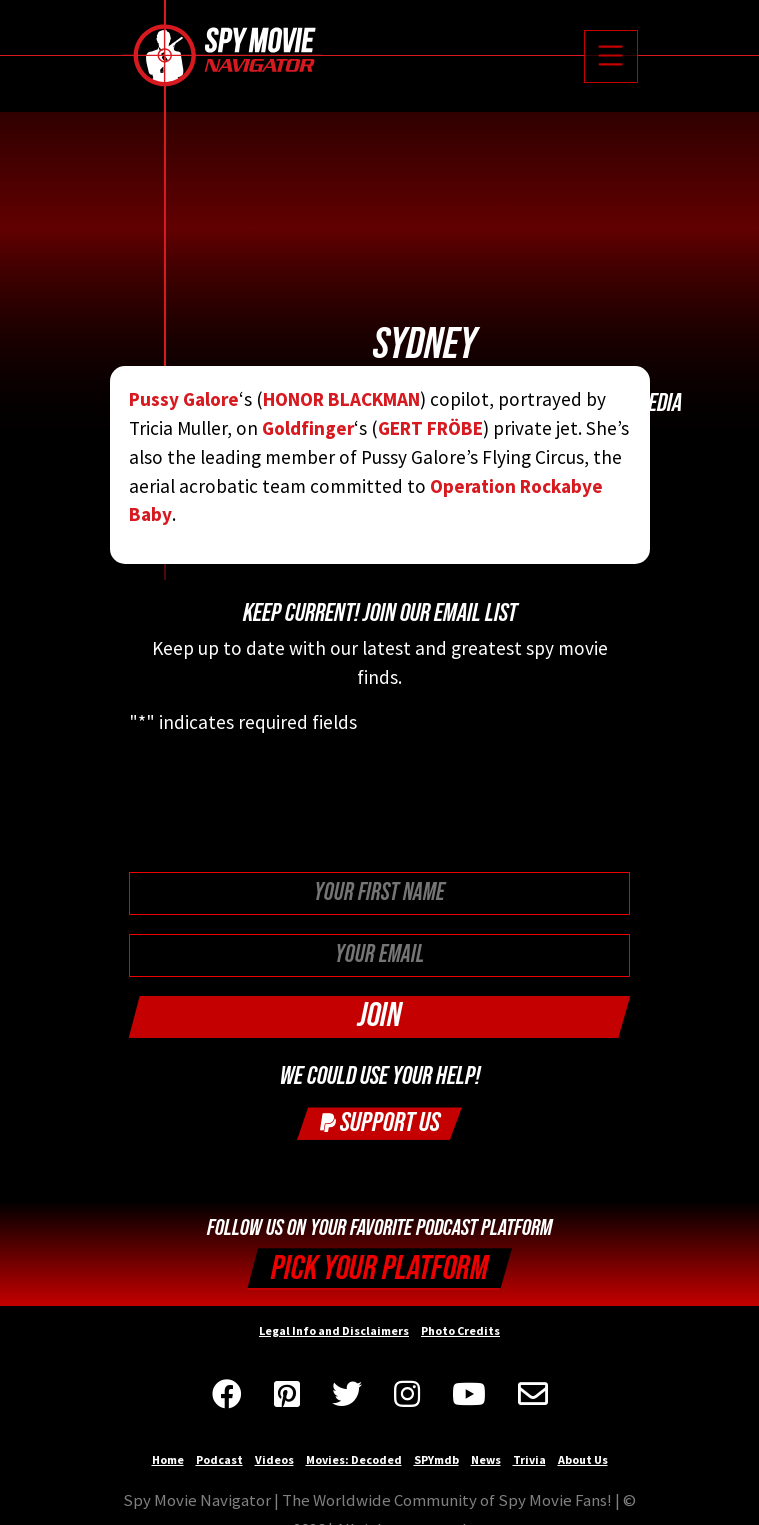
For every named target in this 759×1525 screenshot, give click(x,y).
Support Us (380, 1122)
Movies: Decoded (354, 1459)
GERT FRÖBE (430, 428)
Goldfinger (308, 428)
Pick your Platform (379, 1268)
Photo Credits (460, 1330)
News (486, 1459)
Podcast (219, 1459)
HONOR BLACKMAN (341, 399)
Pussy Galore (184, 399)
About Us (583, 1459)
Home (168, 1459)
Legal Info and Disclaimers (334, 1330)
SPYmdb (436, 1459)
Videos (274, 1459)
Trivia (529, 1459)
